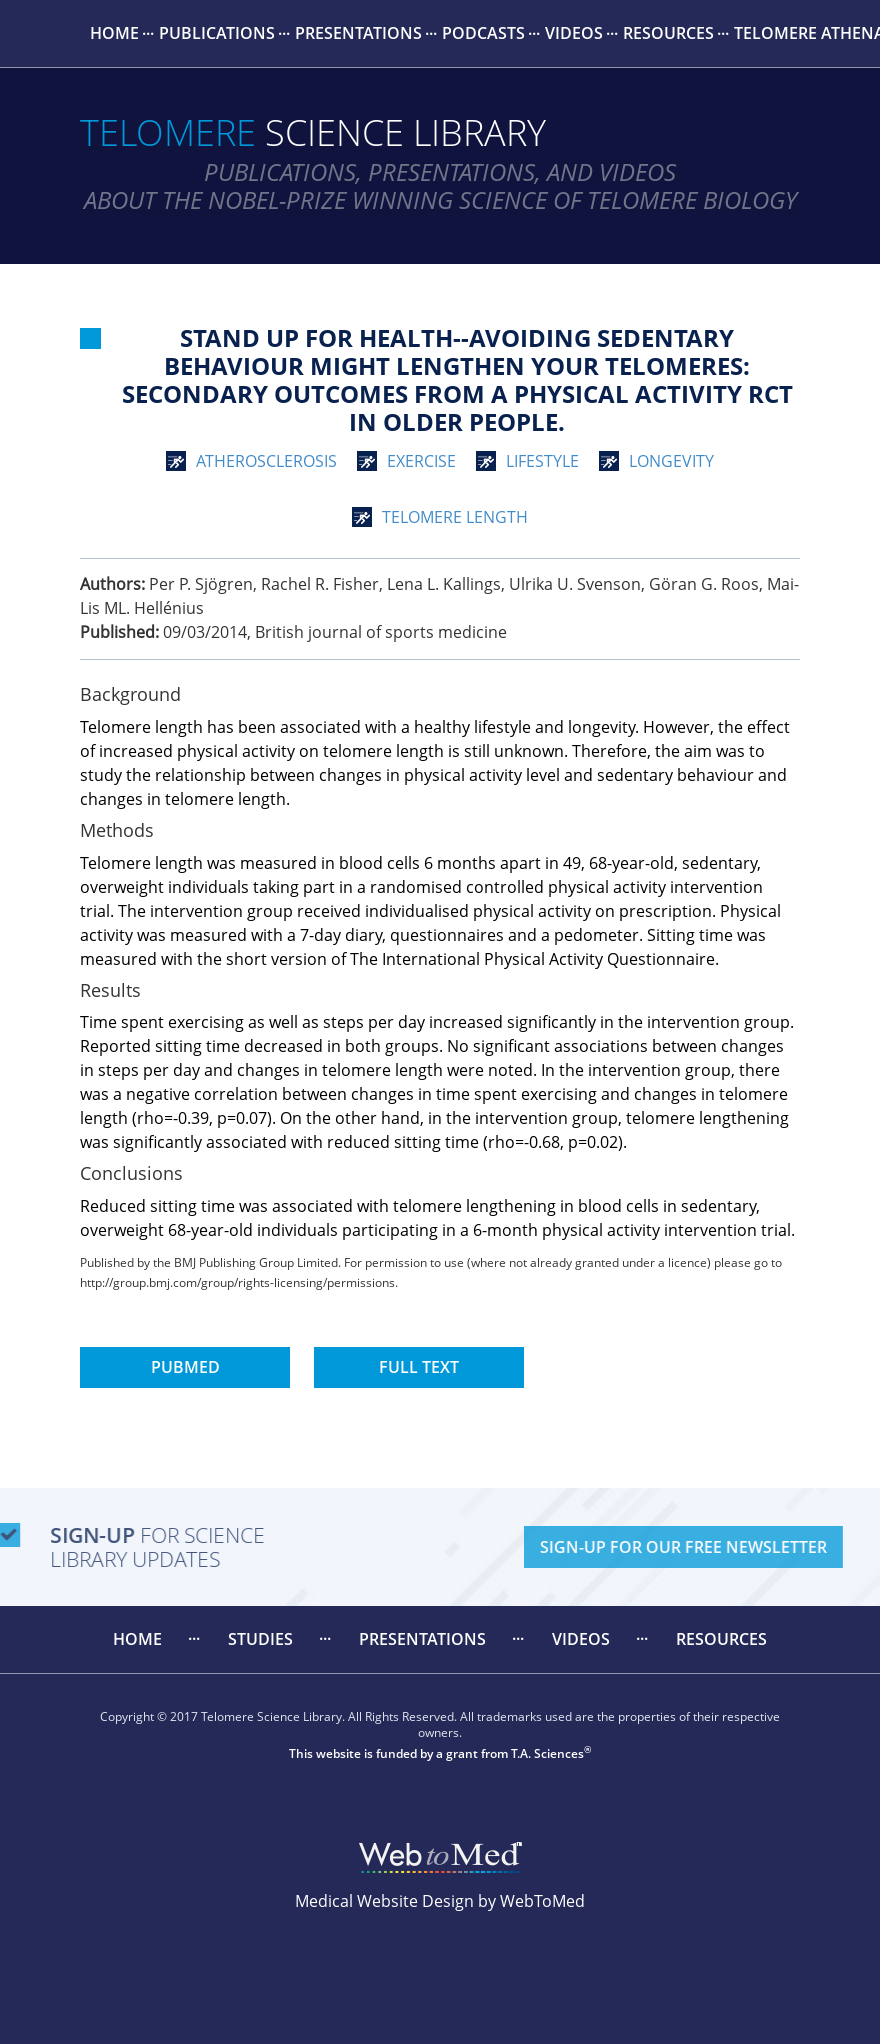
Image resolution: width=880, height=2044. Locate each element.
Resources (668, 33)
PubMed (185, 1367)
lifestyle (542, 461)
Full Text (419, 1367)
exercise (421, 461)
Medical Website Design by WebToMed (440, 1901)
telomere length (455, 517)
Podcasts (483, 33)
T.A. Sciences (547, 1753)
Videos (574, 33)
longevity (671, 461)
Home (114, 33)
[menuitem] (114, 33)
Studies (260, 1639)
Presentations (358, 33)
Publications (217, 33)
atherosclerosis (266, 461)
